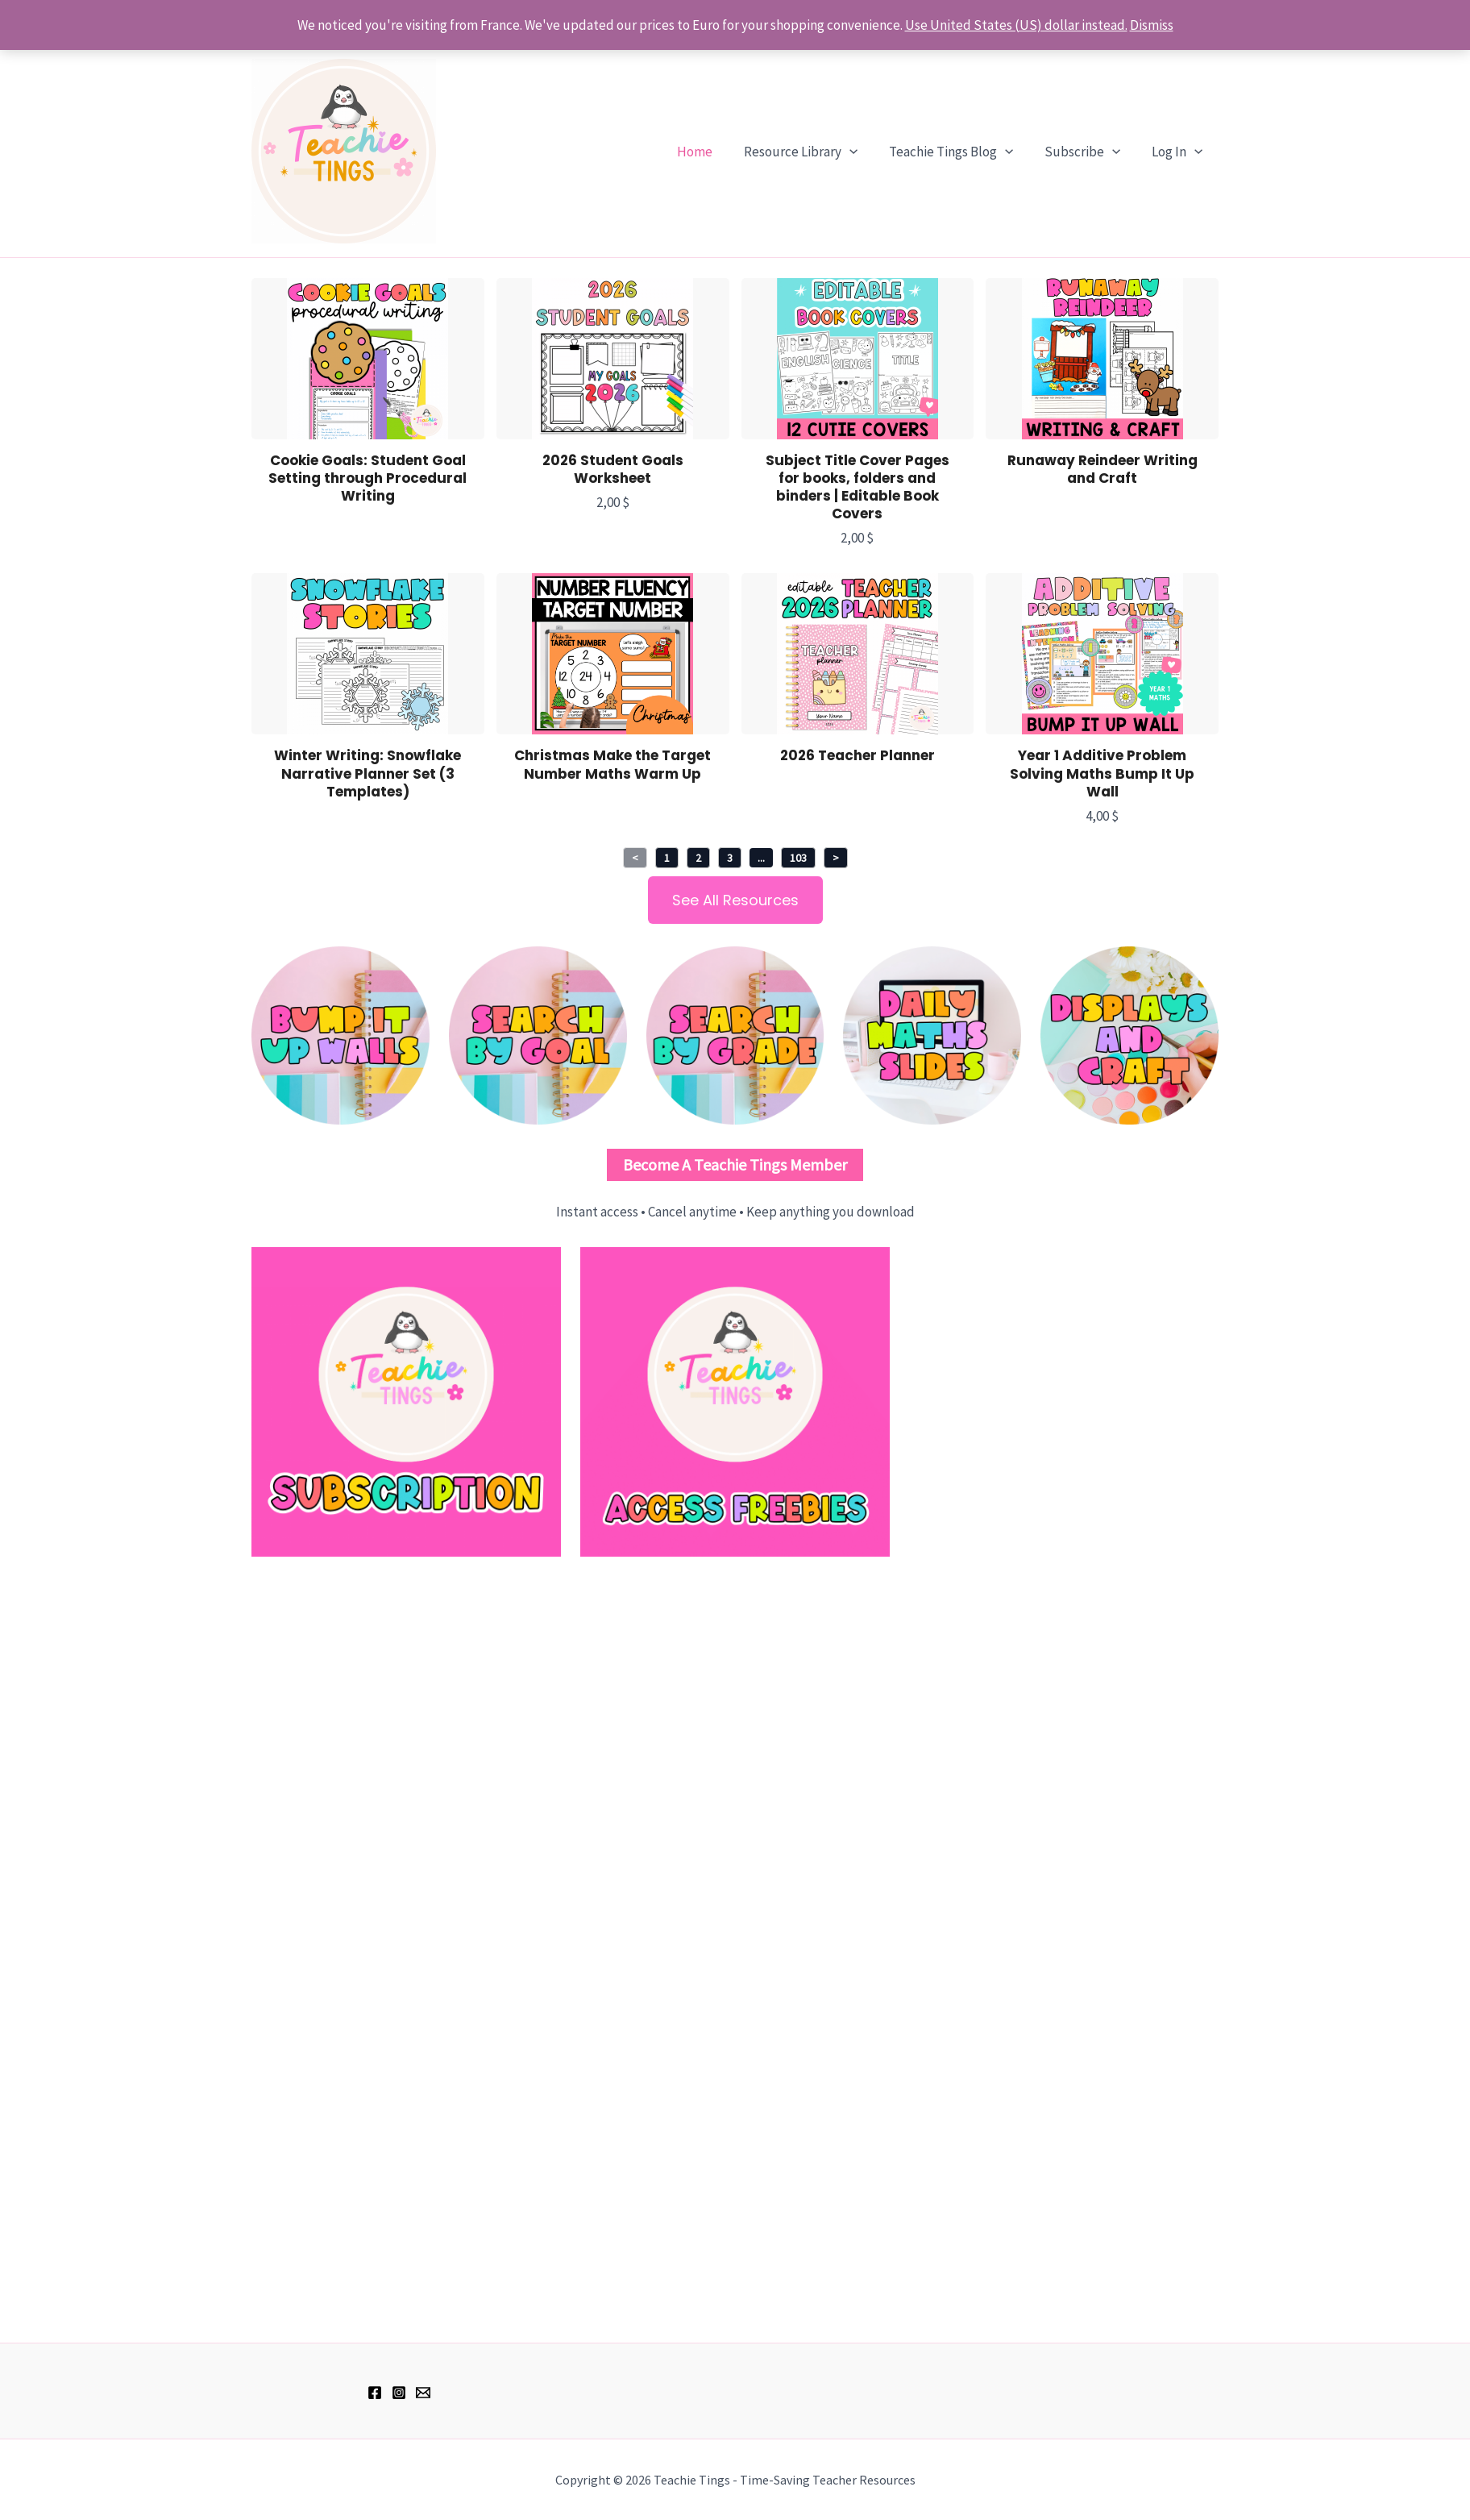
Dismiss (1151, 25)
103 (798, 857)
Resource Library (814, 151)
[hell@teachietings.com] (423, 2392)
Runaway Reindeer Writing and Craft (1102, 469)
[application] (863, 151)
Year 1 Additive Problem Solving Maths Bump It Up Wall (1102, 773)
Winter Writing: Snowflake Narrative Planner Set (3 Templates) (367, 773)
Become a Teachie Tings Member (735, 1164)
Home (712, 151)
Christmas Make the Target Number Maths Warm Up (612, 764)
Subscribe (1089, 151)
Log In (1179, 151)
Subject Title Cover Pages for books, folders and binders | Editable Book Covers (857, 487)
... (761, 857)
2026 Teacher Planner (857, 755)
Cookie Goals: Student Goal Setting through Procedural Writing (367, 478)
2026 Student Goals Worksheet (612, 469)
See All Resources (735, 900)
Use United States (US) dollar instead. (1016, 25)
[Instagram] (399, 2392)
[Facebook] (375, 2392)
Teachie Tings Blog (961, 151)
